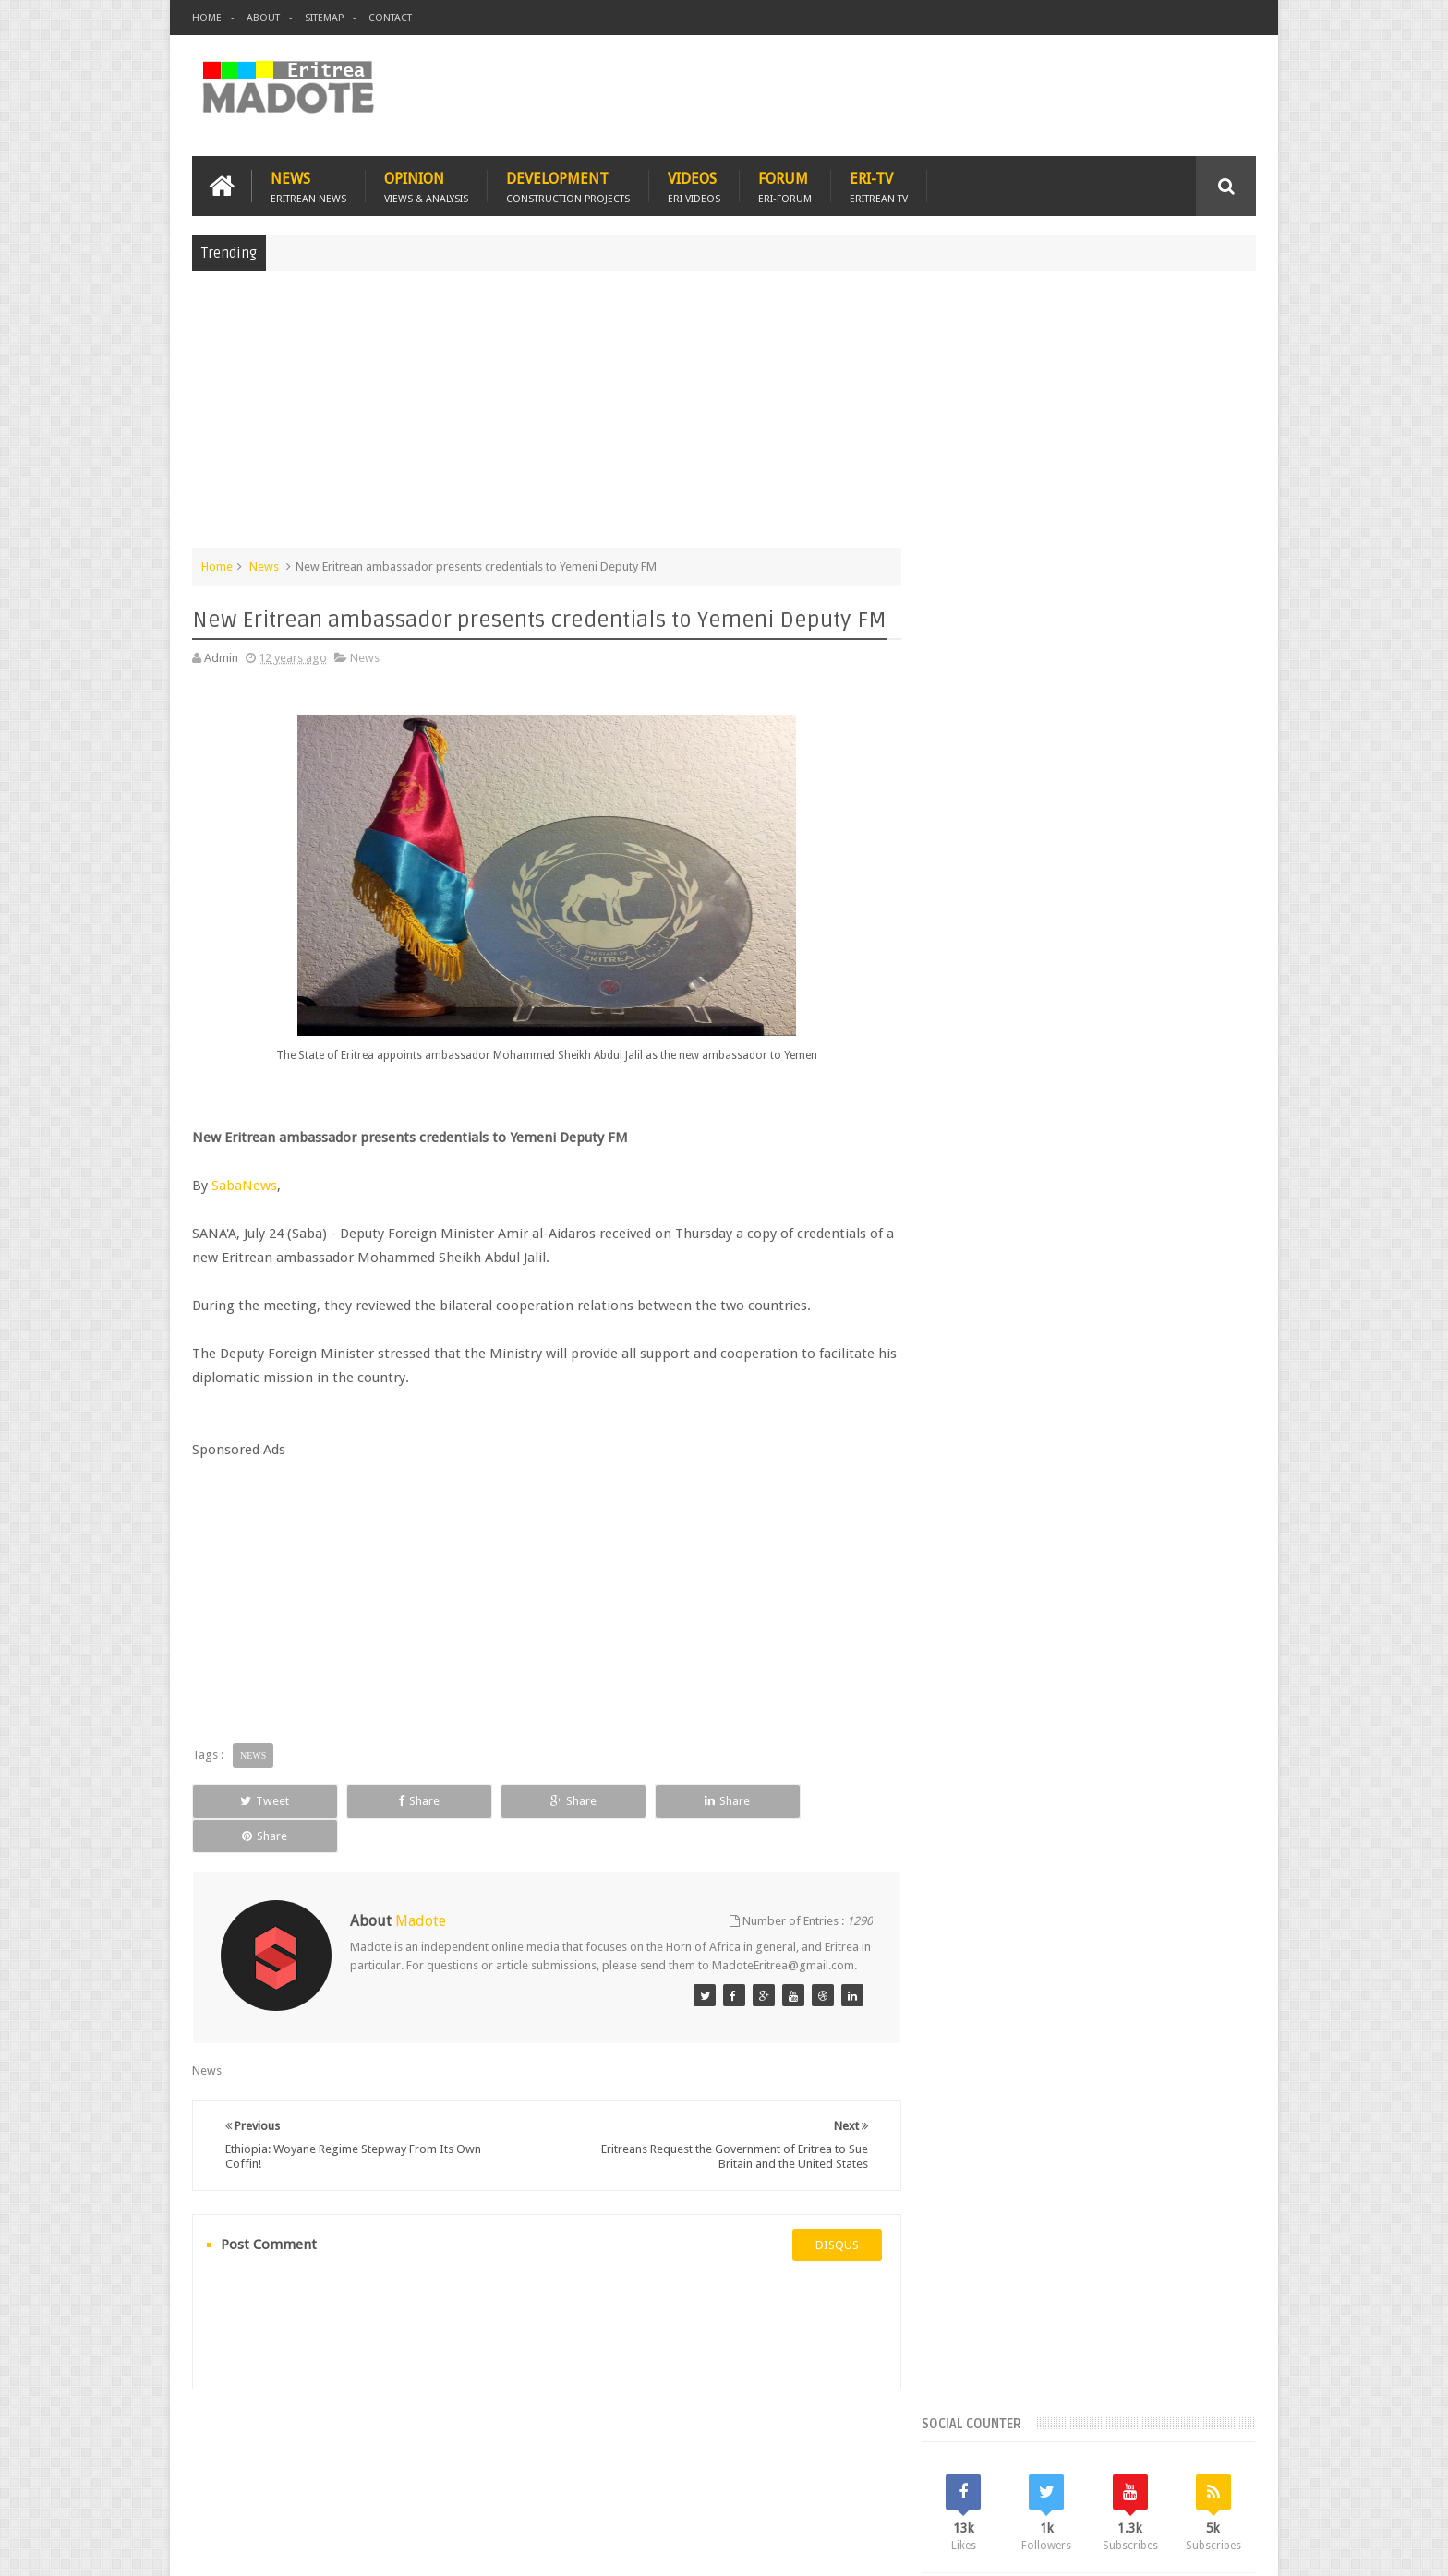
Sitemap (324, 18)
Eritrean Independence (1112, 1504)
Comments (1096, 1348)
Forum (785, 186)
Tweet (259, 1801)
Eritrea (1109, 1473)
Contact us (1209, 2455)
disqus (829, 2228)
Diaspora (383, 2455)
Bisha (1014, 1473)
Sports (1147, 1536)
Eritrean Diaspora (989, 1504)
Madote (332, 2547)
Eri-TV (879, 186)
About (263, 18)
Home (207, 18)
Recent (989, 1348)
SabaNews (244, 1185)
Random (1202, 1348)
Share (400, 1801)
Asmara (963, 1473)
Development (568, 186)
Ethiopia (1210, 1504)
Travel (465, 2455)
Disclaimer (1228, 2547)
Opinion (426, 186)
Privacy (1175, 2547)
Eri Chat (780, 2455)
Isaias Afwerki (1030, 1536)
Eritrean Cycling (1184, 1473)
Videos (694, 186)
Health (959, 1536)
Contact (390, 18)
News (308, 186)
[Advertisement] (724, 419)
